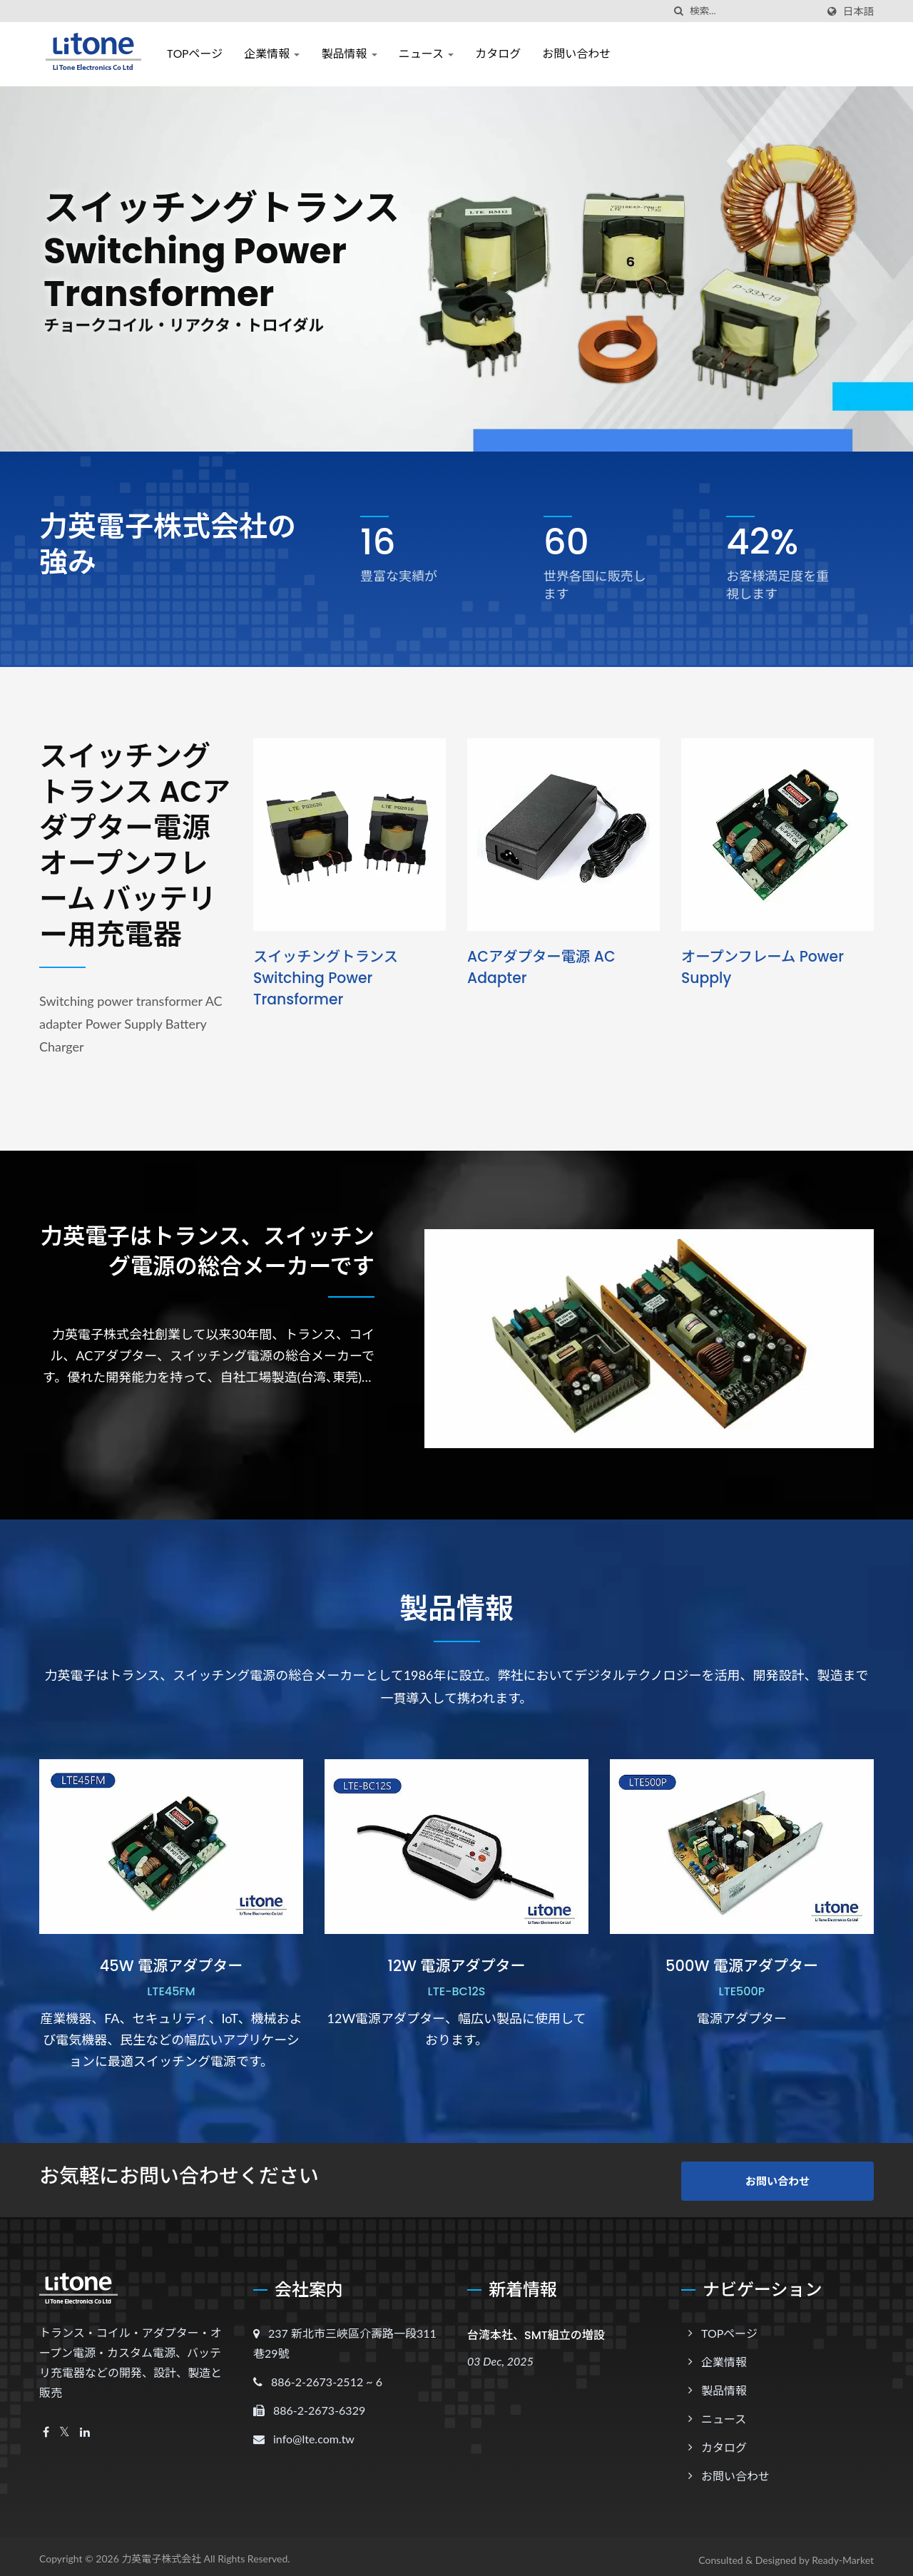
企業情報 (272, 54)
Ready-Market (843, 2553)
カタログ (498, 54)
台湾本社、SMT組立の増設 (536, 2329)
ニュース (426, 54)
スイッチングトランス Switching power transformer (328, 977)
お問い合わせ (576, 54)
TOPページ (195, 54)
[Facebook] (46, 2426)
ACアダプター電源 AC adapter (543, 967)
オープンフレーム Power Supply (765, 967)
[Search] (753, 11)
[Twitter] (64, 2426)
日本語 (858, 11)
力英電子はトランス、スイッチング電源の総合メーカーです (217, 1275)
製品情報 (349, 54)
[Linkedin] (85, 2426)
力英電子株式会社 (161, 2552)
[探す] (679, 11)
